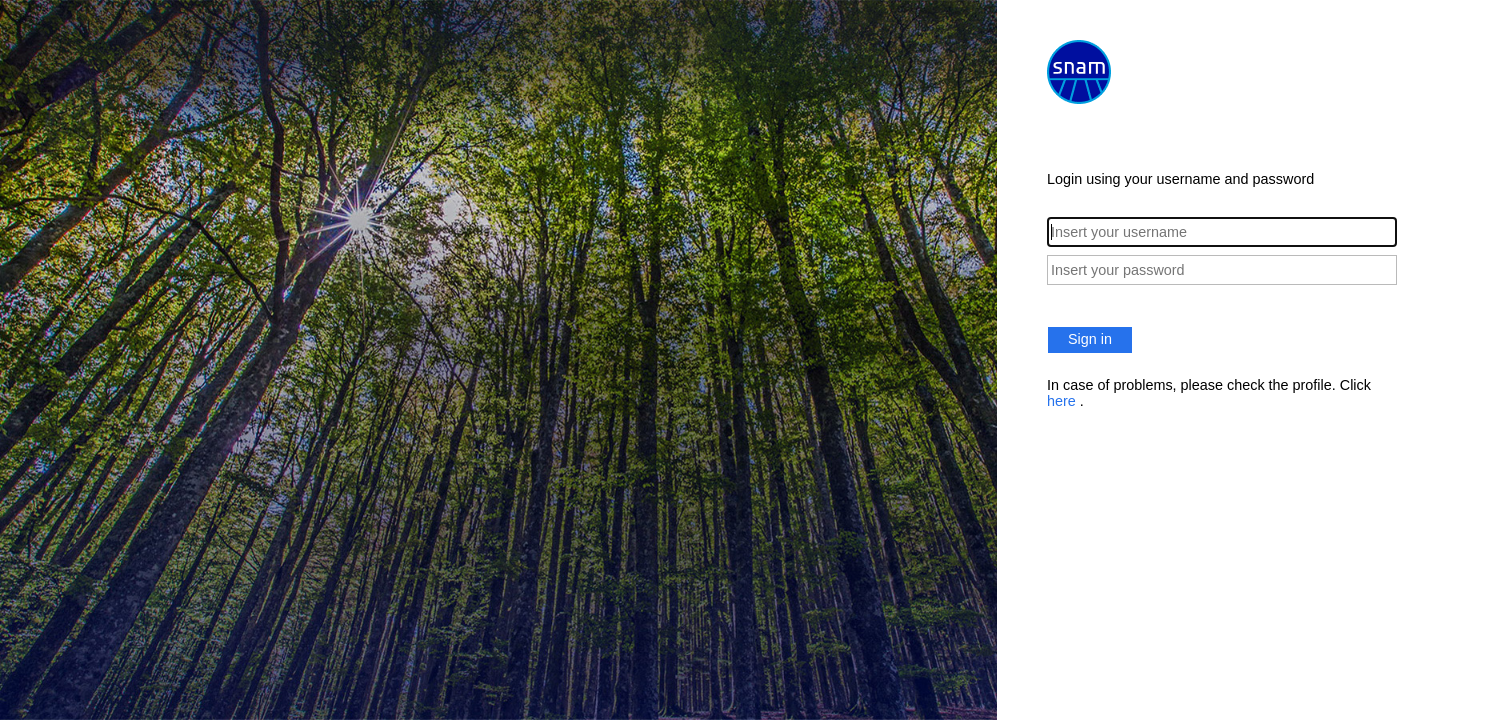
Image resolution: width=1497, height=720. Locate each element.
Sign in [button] (1090, 339)
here (1063, 401)
